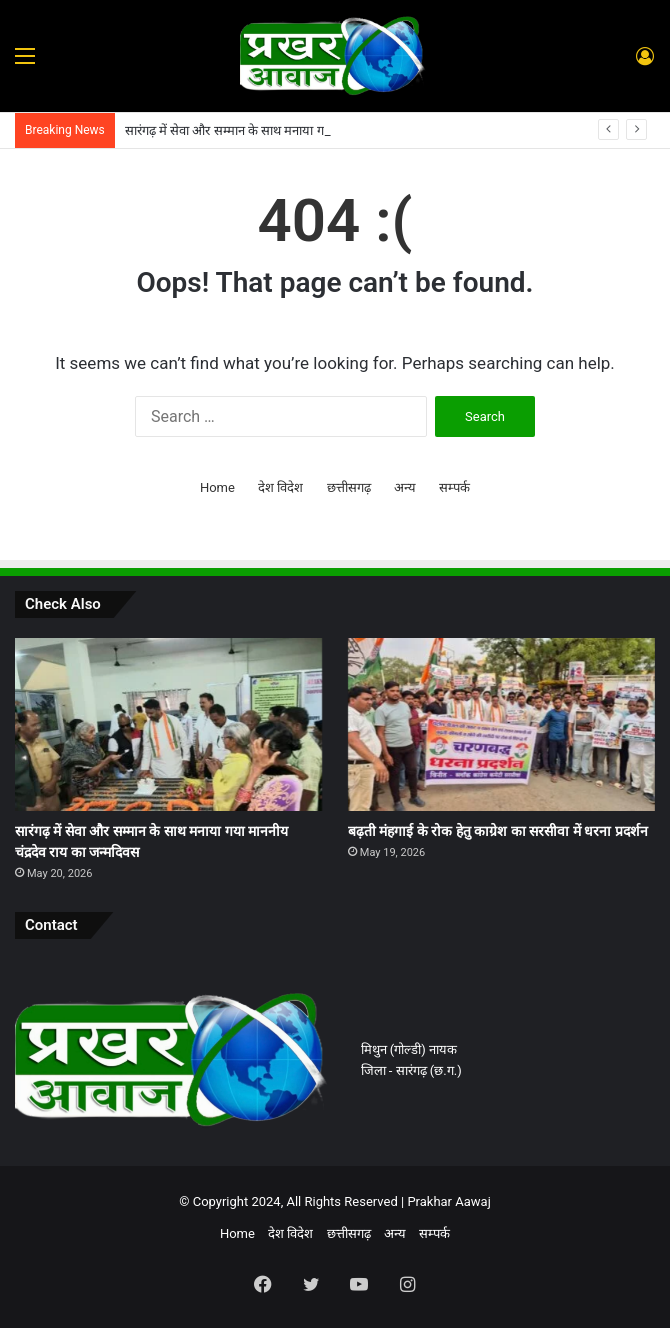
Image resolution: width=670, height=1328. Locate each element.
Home (217, 487)
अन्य (405, 487)
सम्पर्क (454, 487)
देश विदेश (280, 487)
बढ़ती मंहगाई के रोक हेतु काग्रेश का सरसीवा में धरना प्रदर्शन (498, 831)
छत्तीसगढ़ (349, 487)
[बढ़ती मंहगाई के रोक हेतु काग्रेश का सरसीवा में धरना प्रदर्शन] (501, 724)
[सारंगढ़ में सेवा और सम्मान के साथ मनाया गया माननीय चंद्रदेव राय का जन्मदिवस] (168, 724)
